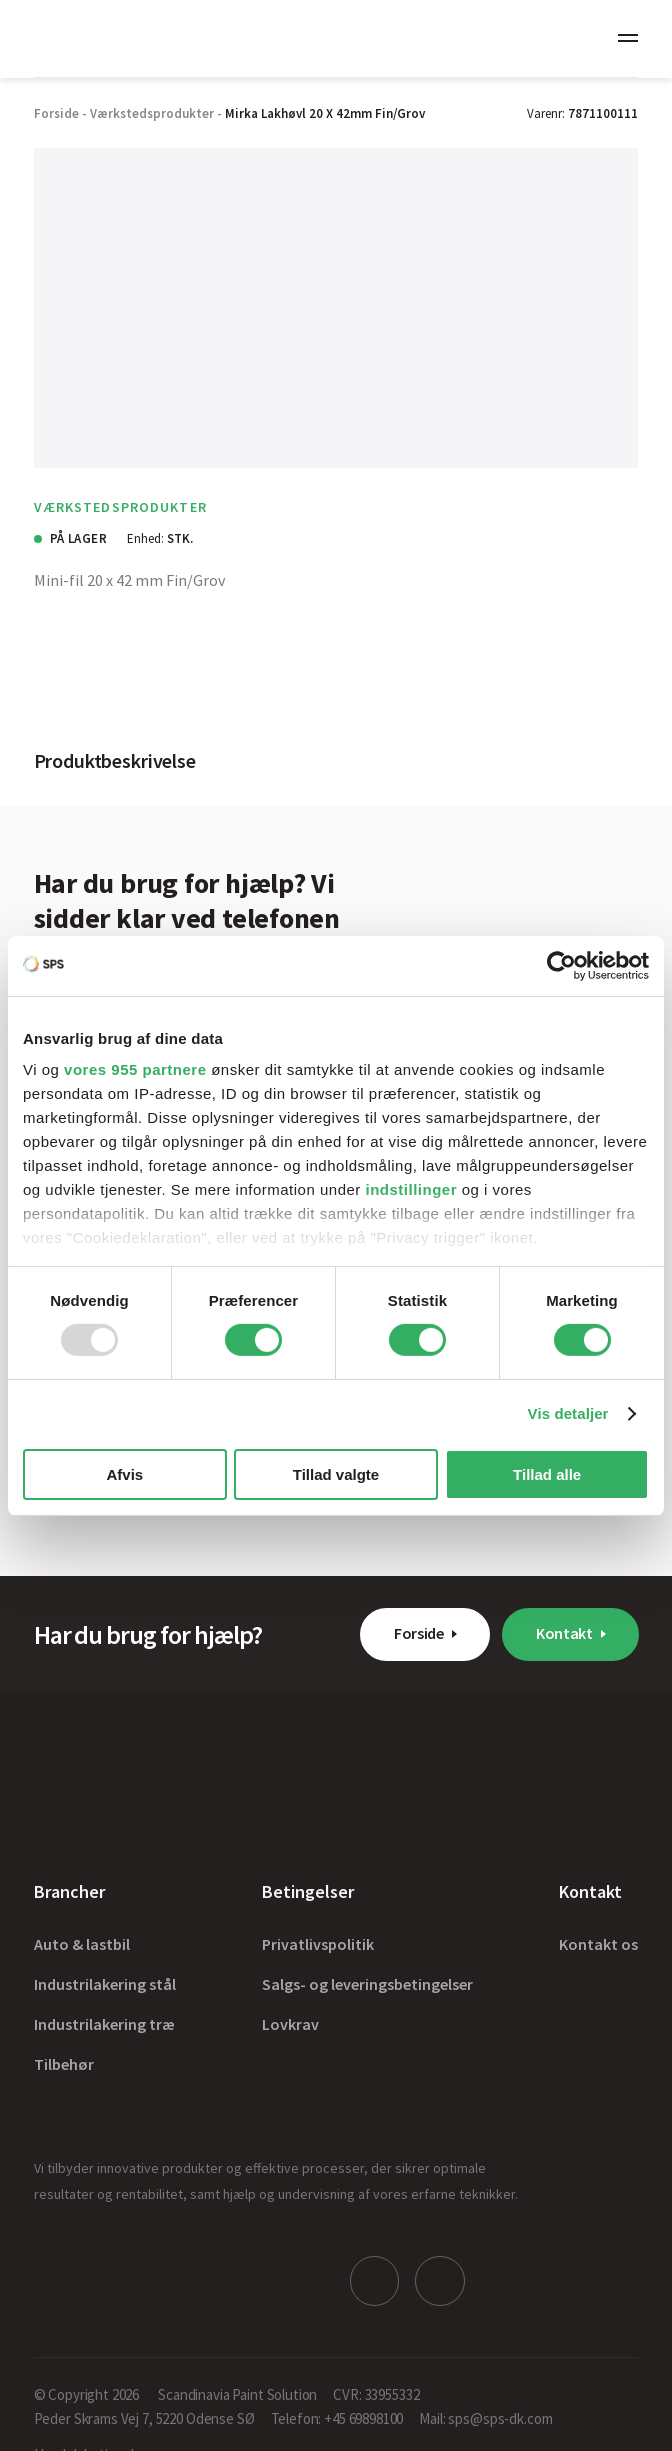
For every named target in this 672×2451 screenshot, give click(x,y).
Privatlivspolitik (318, 1944)
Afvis (124, 1474)
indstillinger (412, 1189)
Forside (419, 1633)
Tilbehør (64, 2064)
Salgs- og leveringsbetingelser (367, 1984)
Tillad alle (547, 1474)
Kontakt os (598, 1944)
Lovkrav (290, 2024)
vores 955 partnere (135, 1069)
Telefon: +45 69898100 (337, 2415)
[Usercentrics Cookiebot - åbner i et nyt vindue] (561, 965)
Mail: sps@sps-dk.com (485, 2415)
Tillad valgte (336, 1474)
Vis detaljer (568, 1413)
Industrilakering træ (104, 2024)
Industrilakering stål (105, 1984)
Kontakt (564, 1633)
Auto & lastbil (82, 1944)
